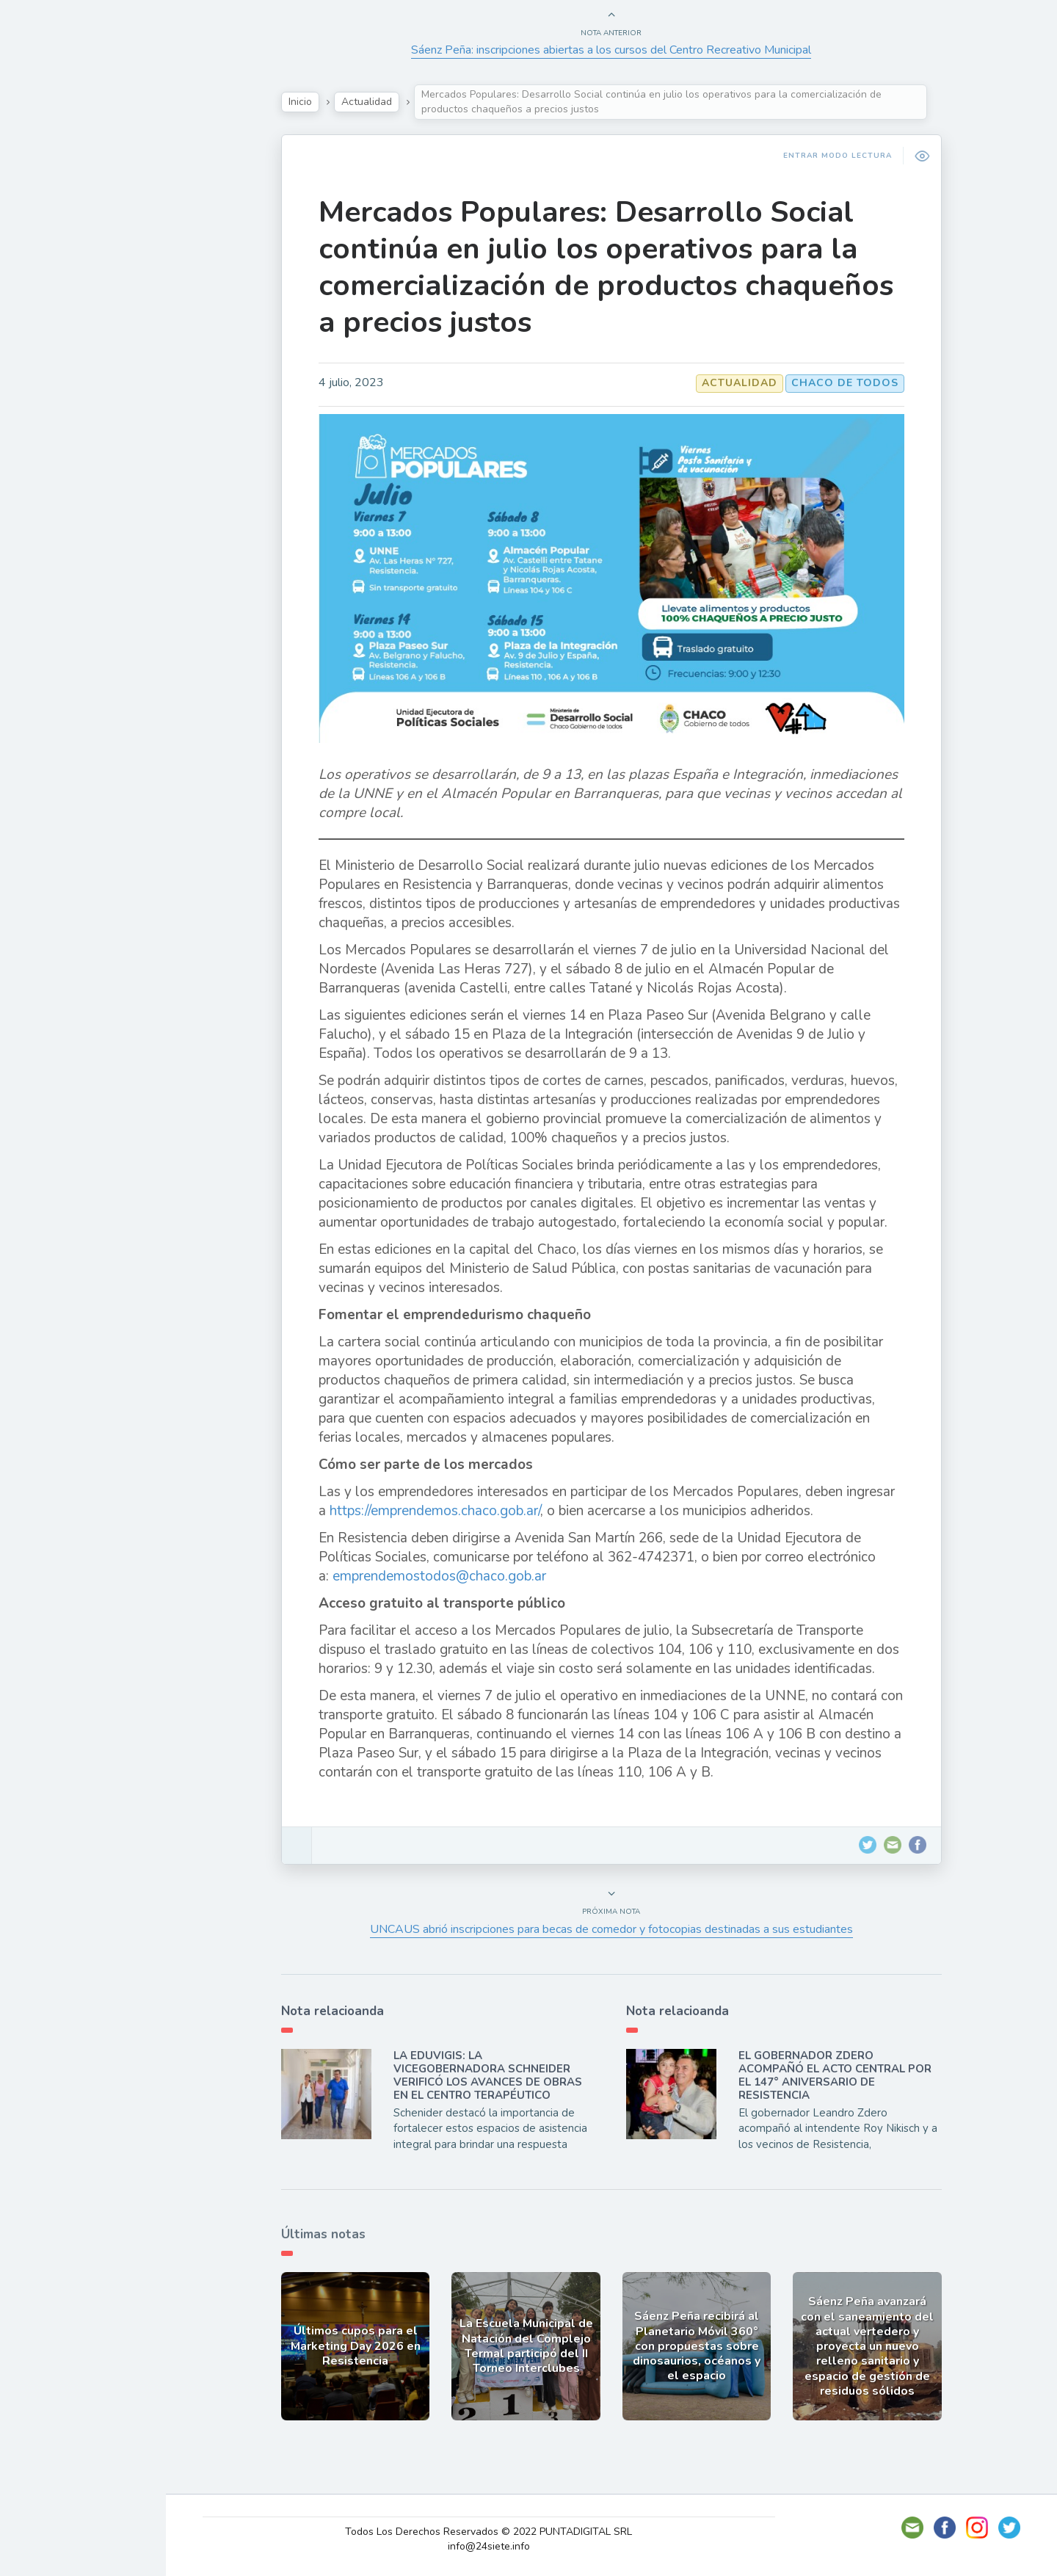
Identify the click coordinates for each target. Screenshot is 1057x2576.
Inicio (316, 102)
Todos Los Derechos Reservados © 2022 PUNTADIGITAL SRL (509, 2532)
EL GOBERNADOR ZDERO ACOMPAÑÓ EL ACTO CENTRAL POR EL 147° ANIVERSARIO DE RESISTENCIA (851, 2075)
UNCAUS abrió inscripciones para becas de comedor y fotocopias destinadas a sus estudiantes (627, 1929)
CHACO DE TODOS (861, 383)
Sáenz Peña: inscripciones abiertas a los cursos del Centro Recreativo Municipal (628, 50)
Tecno (47, 288)
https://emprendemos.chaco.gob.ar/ (451, 1510)
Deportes (58, 357)
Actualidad (62, 186)
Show (46, 219)
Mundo (50, 323)
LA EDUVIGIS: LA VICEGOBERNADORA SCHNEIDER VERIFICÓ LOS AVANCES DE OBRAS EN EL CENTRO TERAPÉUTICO (504, 2075)
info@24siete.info (510, 2546)
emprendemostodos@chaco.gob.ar (455, 1576)
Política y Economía (88, 254)
